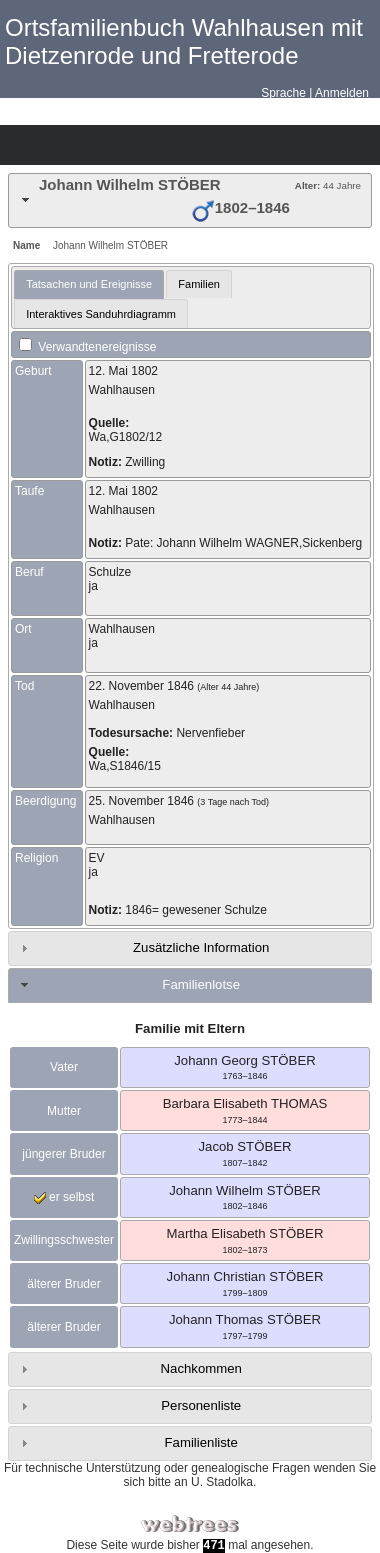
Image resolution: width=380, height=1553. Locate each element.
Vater (64, 1067)
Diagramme (56, 145)
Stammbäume (21, 145)
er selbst (64, 1197)
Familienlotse (201, 984)
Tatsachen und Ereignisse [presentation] (89, 284)
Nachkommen (201, 1368)
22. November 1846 (141, 686)
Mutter (64, 1111)
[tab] (190, 200)
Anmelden (342, 93)
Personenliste (201, 1405)
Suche (196, 145)
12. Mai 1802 (123, 371)
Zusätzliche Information (201, 947)
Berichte (161, 145)
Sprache (283, 93)
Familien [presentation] (199, 284)
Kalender (126, 145)
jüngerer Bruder (63, 1154)
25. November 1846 (141, 801)
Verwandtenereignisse (87, 347)
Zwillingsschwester (64, 1240)
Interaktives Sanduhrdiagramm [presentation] (101, 314)
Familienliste (201, 1442)
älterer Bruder (63, 1284)
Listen (91, 145)
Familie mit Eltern (190, 1028)
